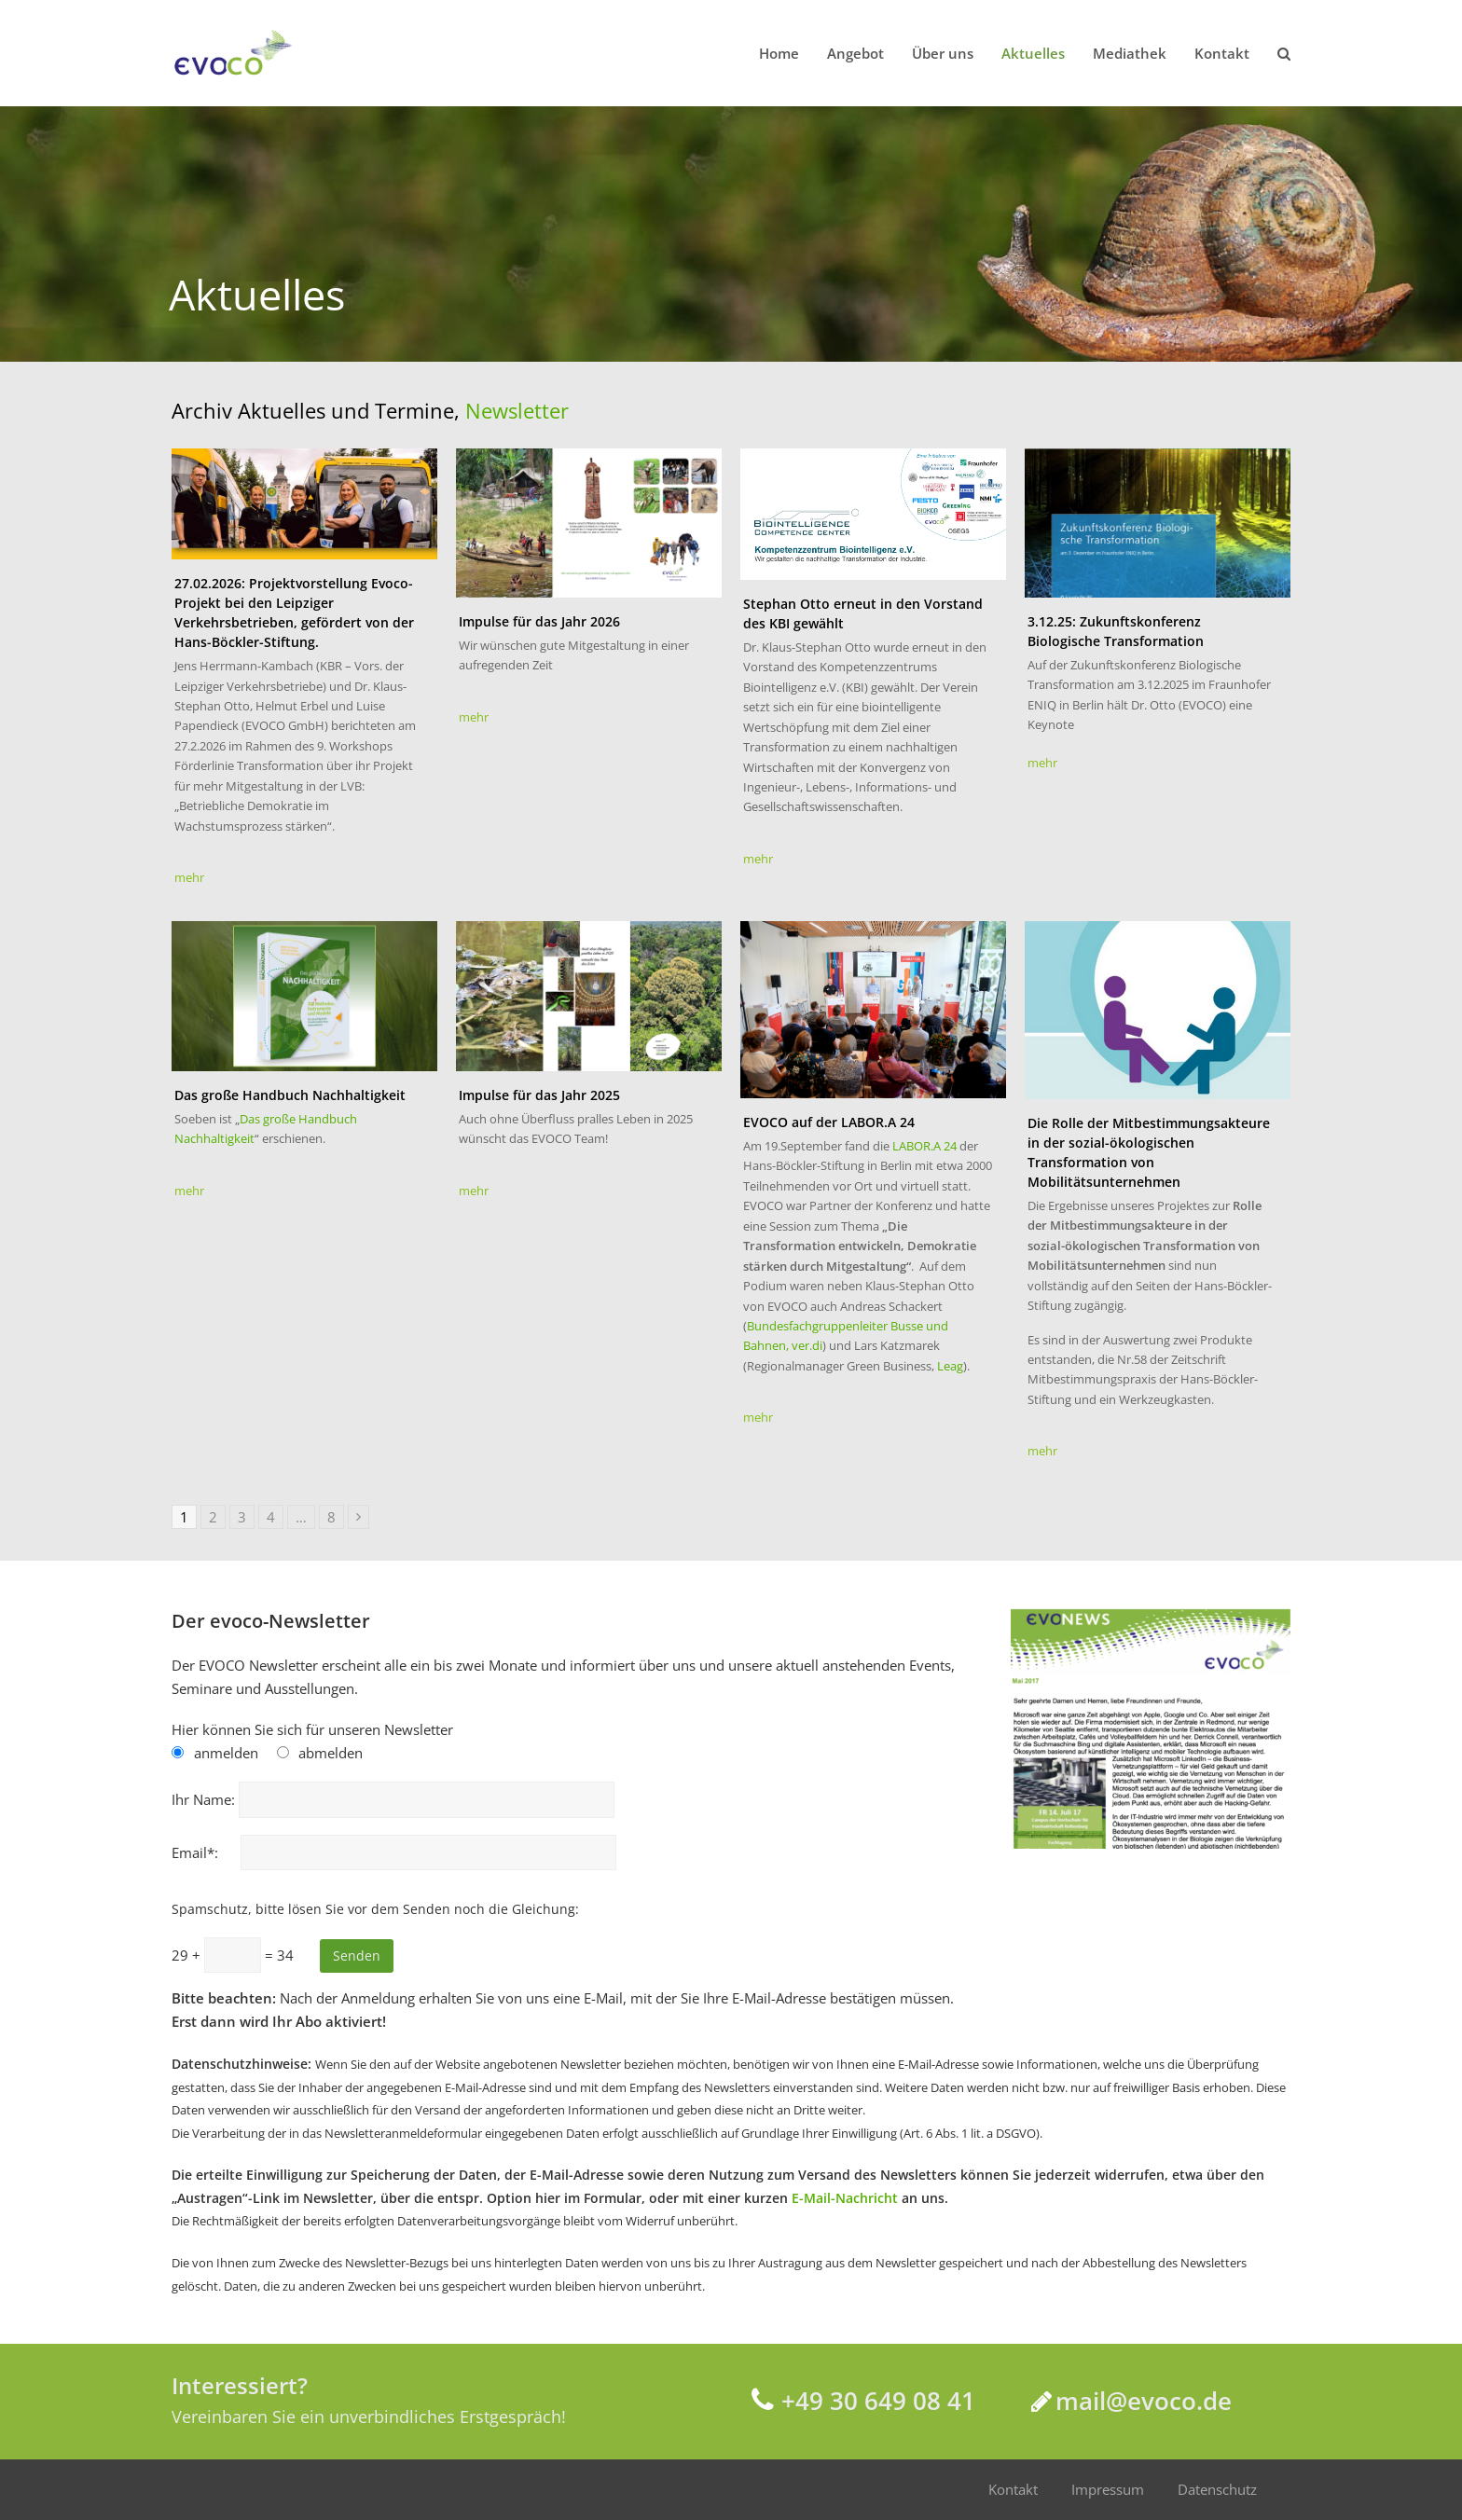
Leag (950, 1365)
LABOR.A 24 (925, 1145)
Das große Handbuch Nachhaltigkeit (290, 1095)
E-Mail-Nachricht (845, 2198)
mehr (189, 877)
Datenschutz (1217, 2489)
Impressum (1107, 2489)
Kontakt (1013, 2489)
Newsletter (517, 410)
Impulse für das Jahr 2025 (539, 1095)
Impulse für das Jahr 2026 (539, 621)
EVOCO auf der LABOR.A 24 (829, 1122)
